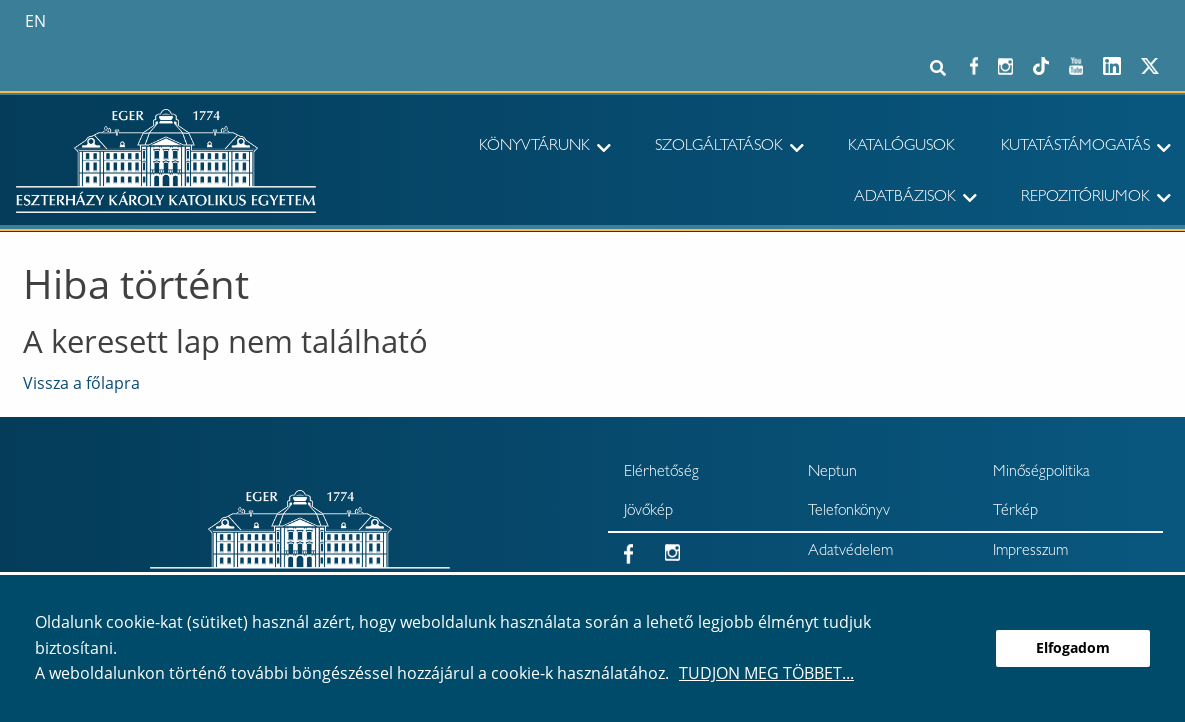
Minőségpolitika (1041, 473)
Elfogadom (1073, 647)
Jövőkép (648, 512)
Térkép (1015, 512)
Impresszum (1030, 552)
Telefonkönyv (849, 512)
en (35, 21)
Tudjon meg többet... (766, 673)
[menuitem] (519, 148)
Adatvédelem (850, 552)
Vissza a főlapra (81, 383)
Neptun (832, 473)
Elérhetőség (661, 473)
